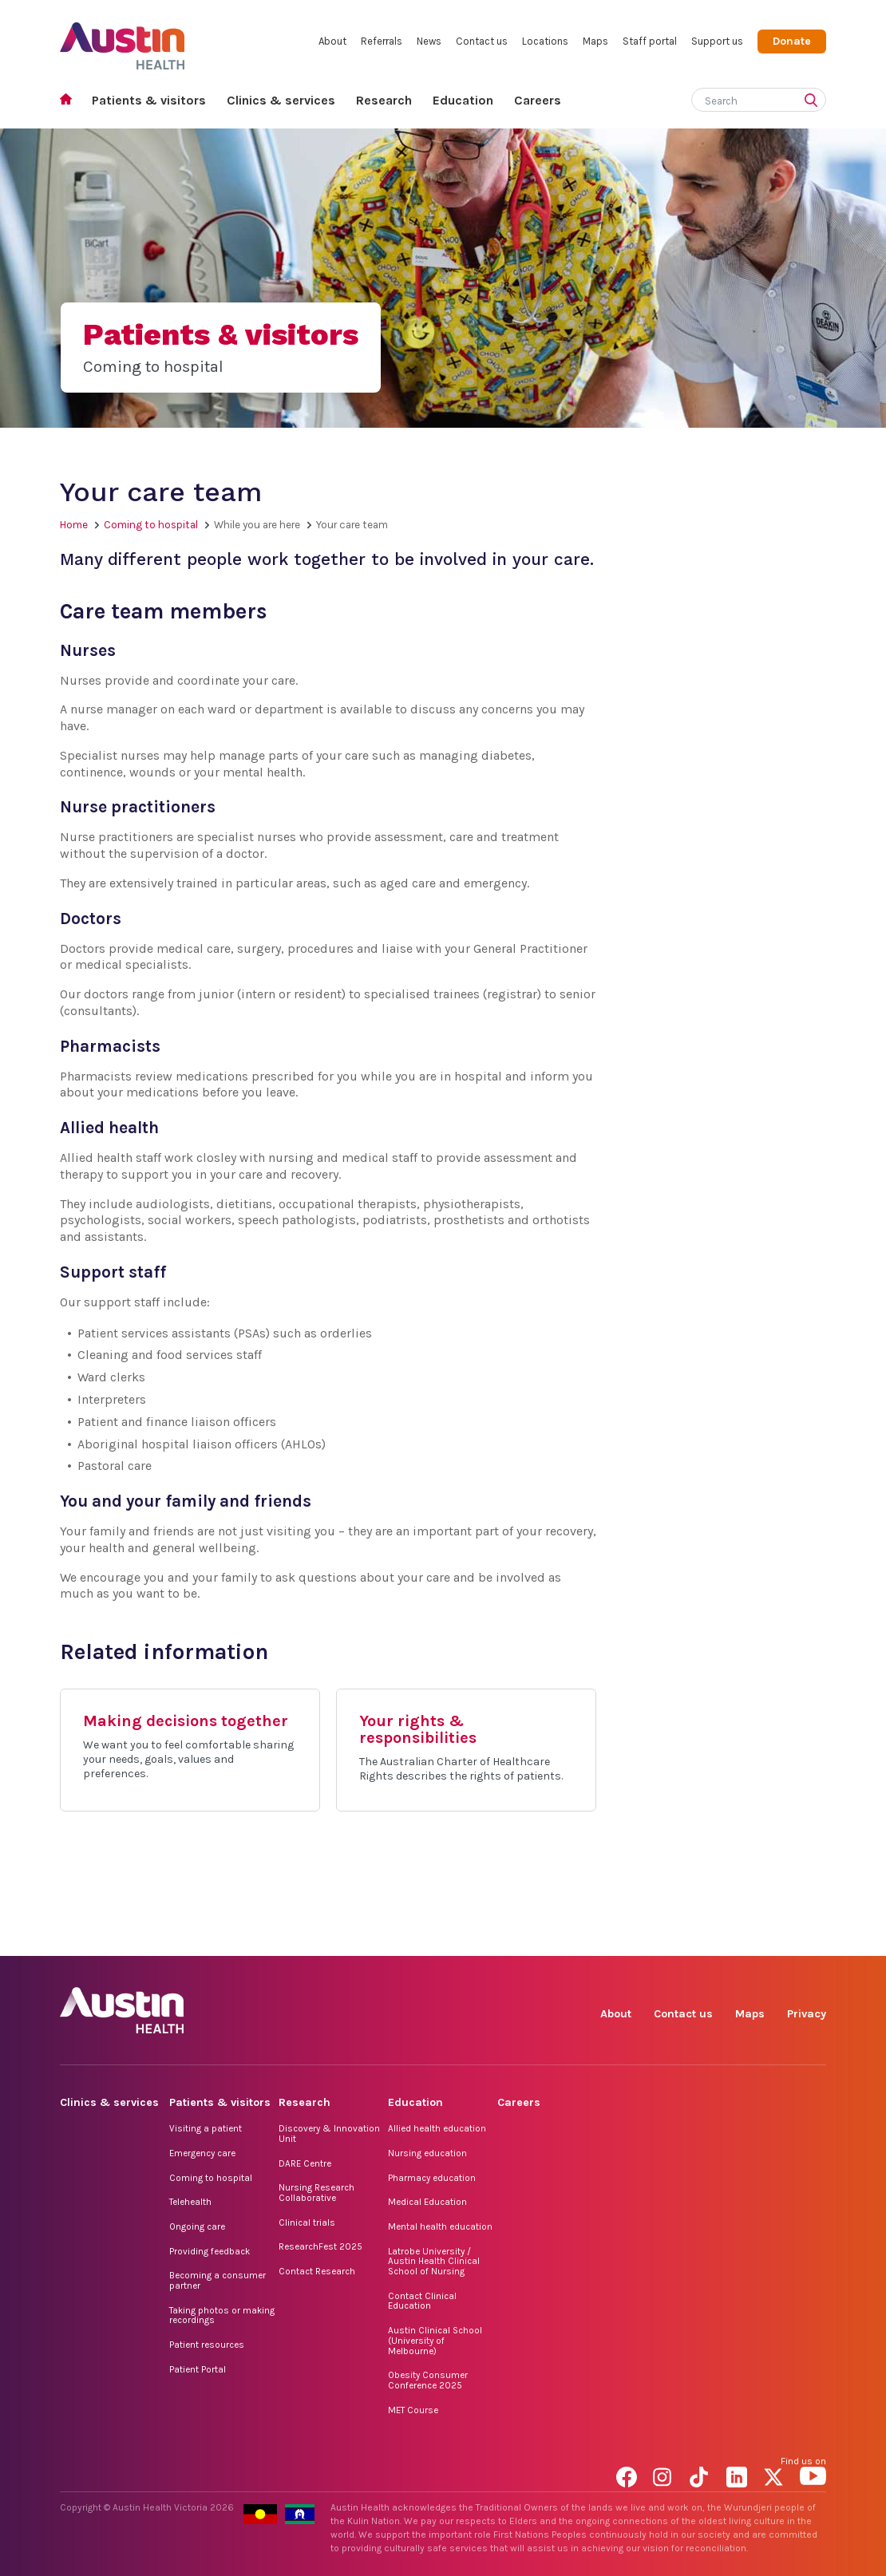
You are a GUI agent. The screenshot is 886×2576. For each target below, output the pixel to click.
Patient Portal (197, 2369)
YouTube (813, 1938)
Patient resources (206, 2344)
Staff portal (650, 41)
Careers (537, 100)
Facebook (629, 1938)
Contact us (482, 41)
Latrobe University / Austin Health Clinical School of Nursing (434, 2261)
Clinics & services (281, 100)
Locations (545, 41)
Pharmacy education (432, 2177)
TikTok (703, 1938)
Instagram (666, 1938)
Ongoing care (197, 2226)
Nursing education (427, 2153)
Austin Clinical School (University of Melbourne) (435, 2340)
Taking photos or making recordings (222, 2315)
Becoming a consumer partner (217, 2280)
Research (384, 100)
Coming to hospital (151, 525)
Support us (717, 41)
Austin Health (122, 39)
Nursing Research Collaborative (316, 2192)
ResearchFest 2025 (320, 2246)
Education (463, 100)
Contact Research (317, 2271)
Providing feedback (209, 2251)
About (332, 41)
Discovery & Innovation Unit (329, 2133)
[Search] (740, 98)
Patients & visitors (149, 100)
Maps (595, 41)
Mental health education (440, 2226)
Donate (792, 41)
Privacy (806, 2014)
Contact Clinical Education (422, 2301)
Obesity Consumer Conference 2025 (428, 2380)
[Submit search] (814, 101)
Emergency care (202, 2153)
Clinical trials (307, 2222)
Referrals (381, 41)
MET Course (413, 2410)
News (429, 41)
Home (70, 101)
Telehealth (190, 2201)
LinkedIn (739, 1938)
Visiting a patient (205, 2128)
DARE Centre (305, 2163)
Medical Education (427, 2201)
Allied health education (437, 2128)
